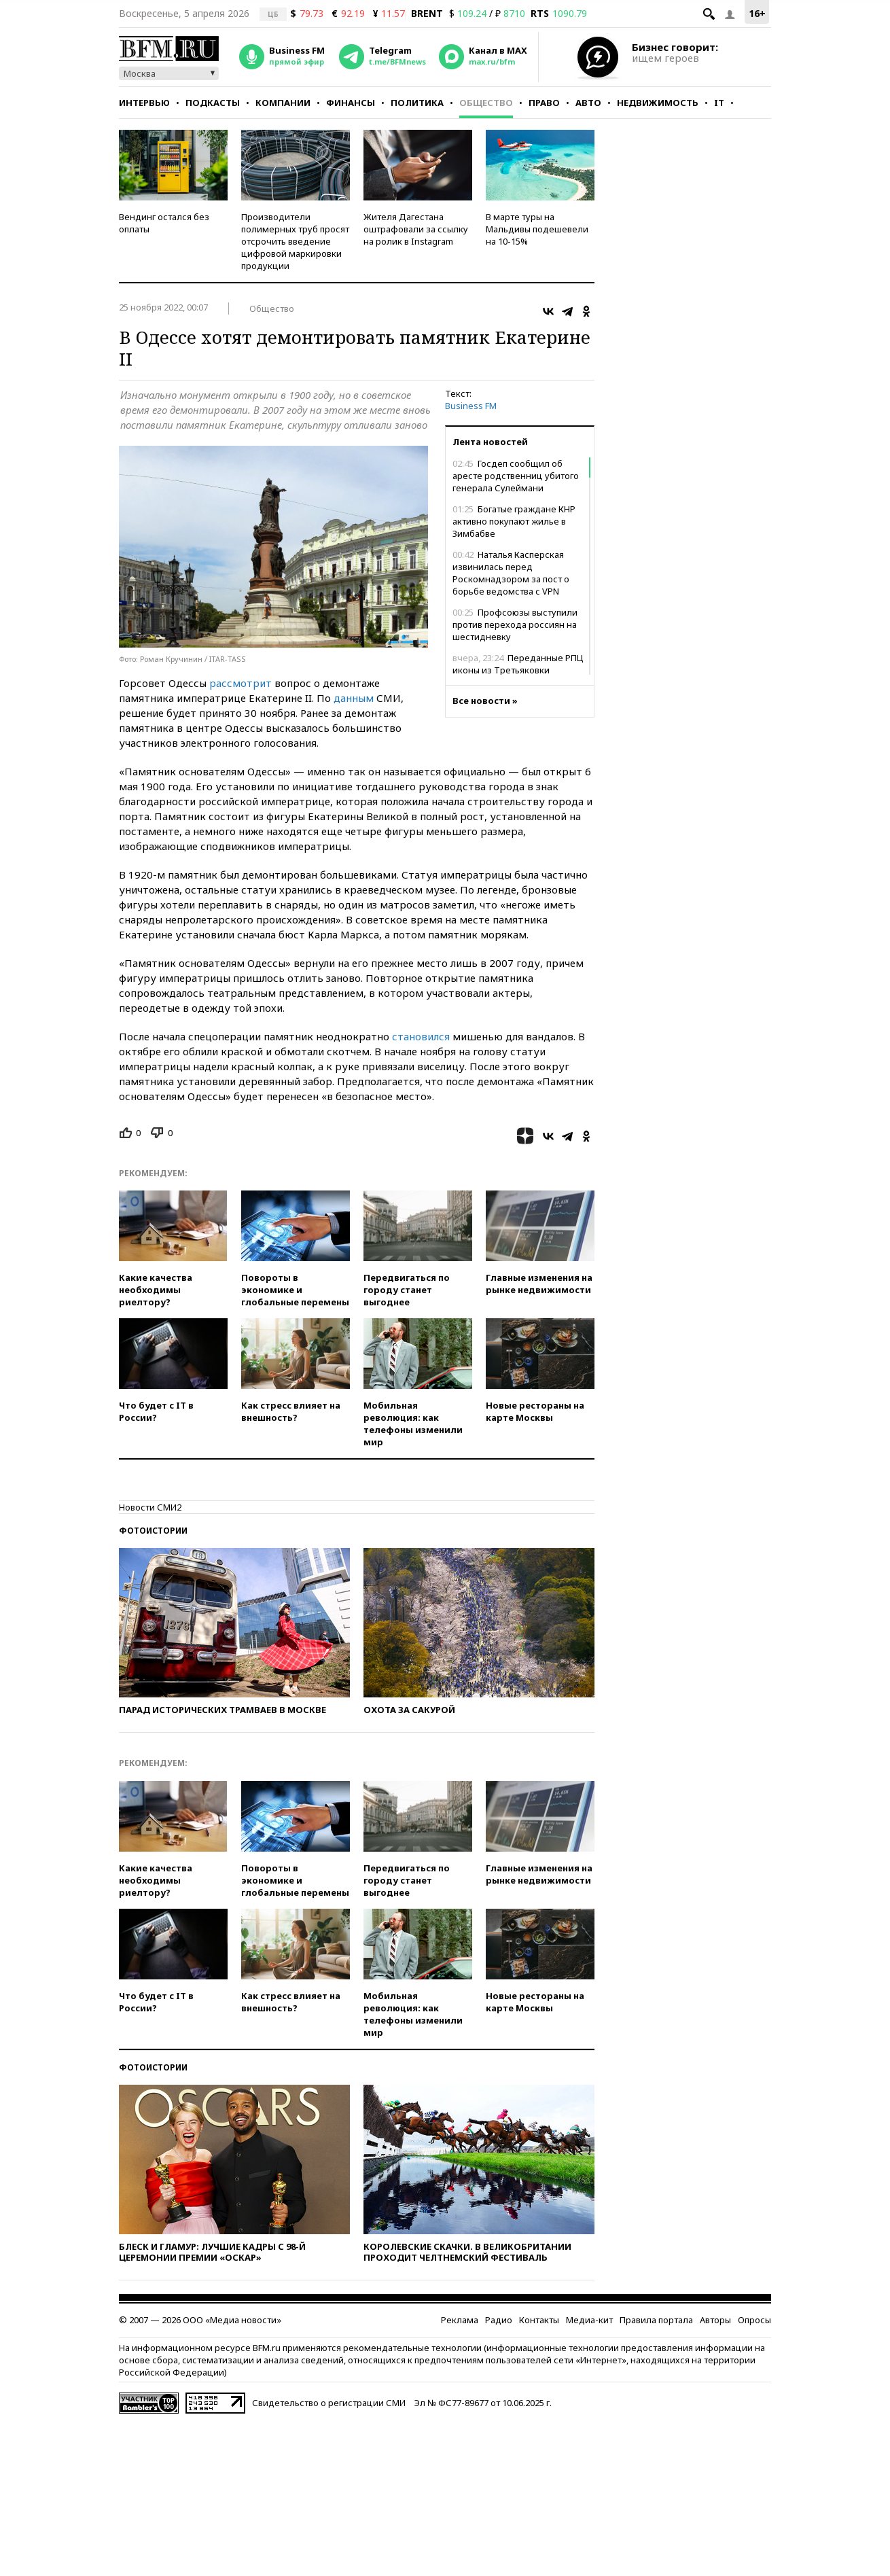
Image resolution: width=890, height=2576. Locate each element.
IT (719, 102)
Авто (588, 102)
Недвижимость (657, 102)
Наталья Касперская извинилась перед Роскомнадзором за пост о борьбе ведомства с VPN (510, 572)
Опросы (754, 2320)
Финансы (350, 102)
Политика (417, 102)
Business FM (471, 406)
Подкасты (212, 102)
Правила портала (656, 2320)
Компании (282, 102)
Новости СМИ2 (150, 1507)
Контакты (539, 2320)
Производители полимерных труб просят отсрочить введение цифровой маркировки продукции (295, 241)
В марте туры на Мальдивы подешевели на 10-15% (537, 229)
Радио (498, 2320)
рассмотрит (240, 683)
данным (354, 698)
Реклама (459, 2320)
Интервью (144, 102)
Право (544, 102)
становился (421, 1036)
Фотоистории (153, 1530)
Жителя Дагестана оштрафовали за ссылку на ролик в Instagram (415, 229)
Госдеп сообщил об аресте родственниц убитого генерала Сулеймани (515, 475)
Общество (486, 102)
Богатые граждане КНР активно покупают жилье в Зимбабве (513, 521)
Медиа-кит (589, 2320)
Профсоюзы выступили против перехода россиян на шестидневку (514, 624)
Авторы (715, 2320)
